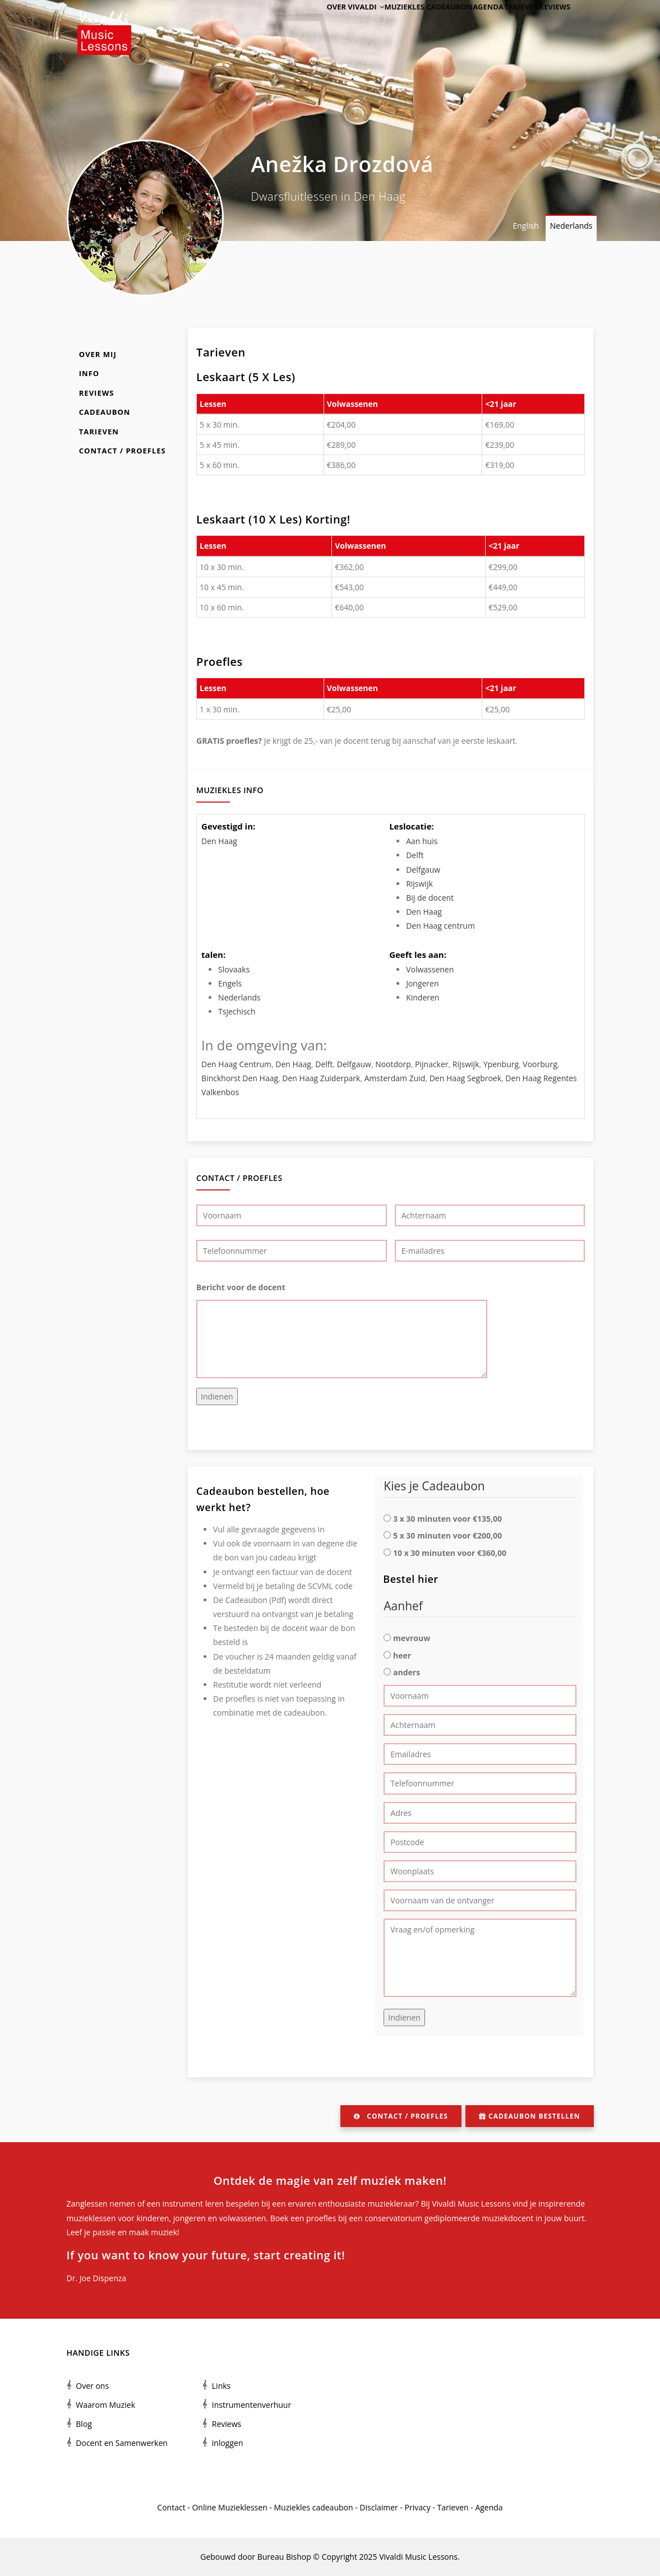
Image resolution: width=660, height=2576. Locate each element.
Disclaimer (378, 2507)
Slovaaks (234, 969)
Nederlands (571, 225)
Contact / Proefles (122, 451)
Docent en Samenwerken (122, 2443)
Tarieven (509, 24)
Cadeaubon (105, 412)
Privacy (418, 2507)
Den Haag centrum (440, 925)
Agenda (469, 24)
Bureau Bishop (284, 2556)
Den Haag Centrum (236, 1064)
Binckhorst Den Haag (239, 1078)
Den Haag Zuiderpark (321, 1078)
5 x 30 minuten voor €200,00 (447, 1535)
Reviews (551, 24)
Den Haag (219, 841)
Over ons (92, 2385)
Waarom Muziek (105, 2404)
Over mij (98, 354)
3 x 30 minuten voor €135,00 (447, 1518)
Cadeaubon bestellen (529, 2116)
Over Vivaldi (327, 24)
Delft (414, 855)
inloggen (227, 2443)
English (526, 225)
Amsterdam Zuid (395, 1078)
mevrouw (411, 1638)
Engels (230, 983)
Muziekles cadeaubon (404, 24)
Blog (84, 2424)
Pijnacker (432, 1064)
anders (406, 1672)
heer (402, 1655)
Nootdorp (393, 1064)
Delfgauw (423, 869)
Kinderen (422, 997)
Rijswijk (419, 883)
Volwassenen (430, 969)
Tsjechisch (237, 1011)
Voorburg (540, 1064)
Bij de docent (430, 897)
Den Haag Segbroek (465, 1078)
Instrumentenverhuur (251, 2404)
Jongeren (422, 983)
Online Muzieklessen (229, 2507)
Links (221, 2385)
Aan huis (421, 841)
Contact (171, 2507)
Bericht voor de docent (240, 1287)
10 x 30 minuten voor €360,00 (449, 1553)
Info (89, 373)
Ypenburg (501, 1064)
